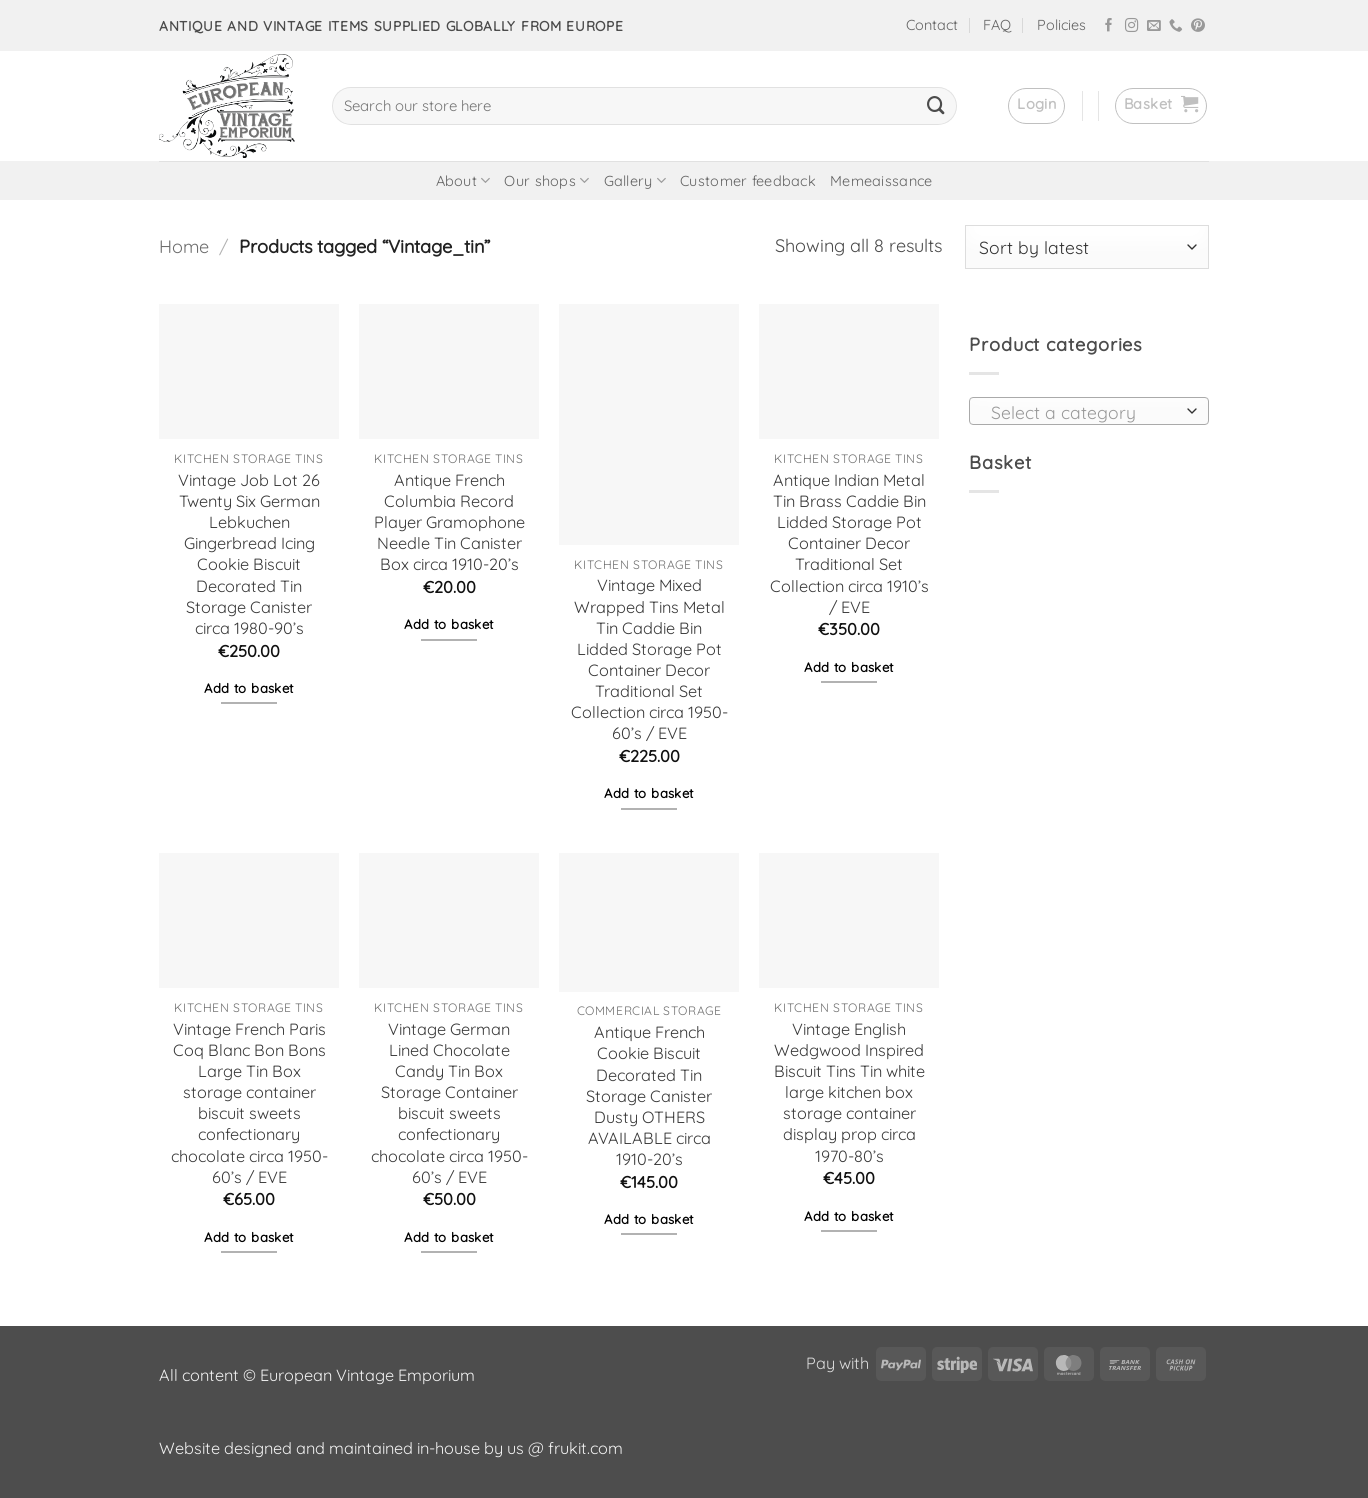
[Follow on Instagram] (1132, 26)
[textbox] (1083, 412)
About (463, 180)
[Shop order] (1087, 247)
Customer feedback (748, 181)
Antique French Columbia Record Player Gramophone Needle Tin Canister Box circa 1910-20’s (449, 522)
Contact (932, 25)
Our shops (546, 180)
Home (184, 246)
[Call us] (1176, 26)
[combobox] (1089, 411)
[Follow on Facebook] (1109, 26)
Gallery (635, 180)
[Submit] (936, 106)
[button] (1036, 106)
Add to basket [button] (248, 688)
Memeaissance (881, 181)
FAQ (997, 25)
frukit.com (585, 1448)
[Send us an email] (1154, 26)
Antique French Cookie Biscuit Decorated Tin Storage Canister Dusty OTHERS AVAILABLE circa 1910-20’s (649, 1095)
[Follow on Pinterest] (1198, 26)
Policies (1061, 25)
